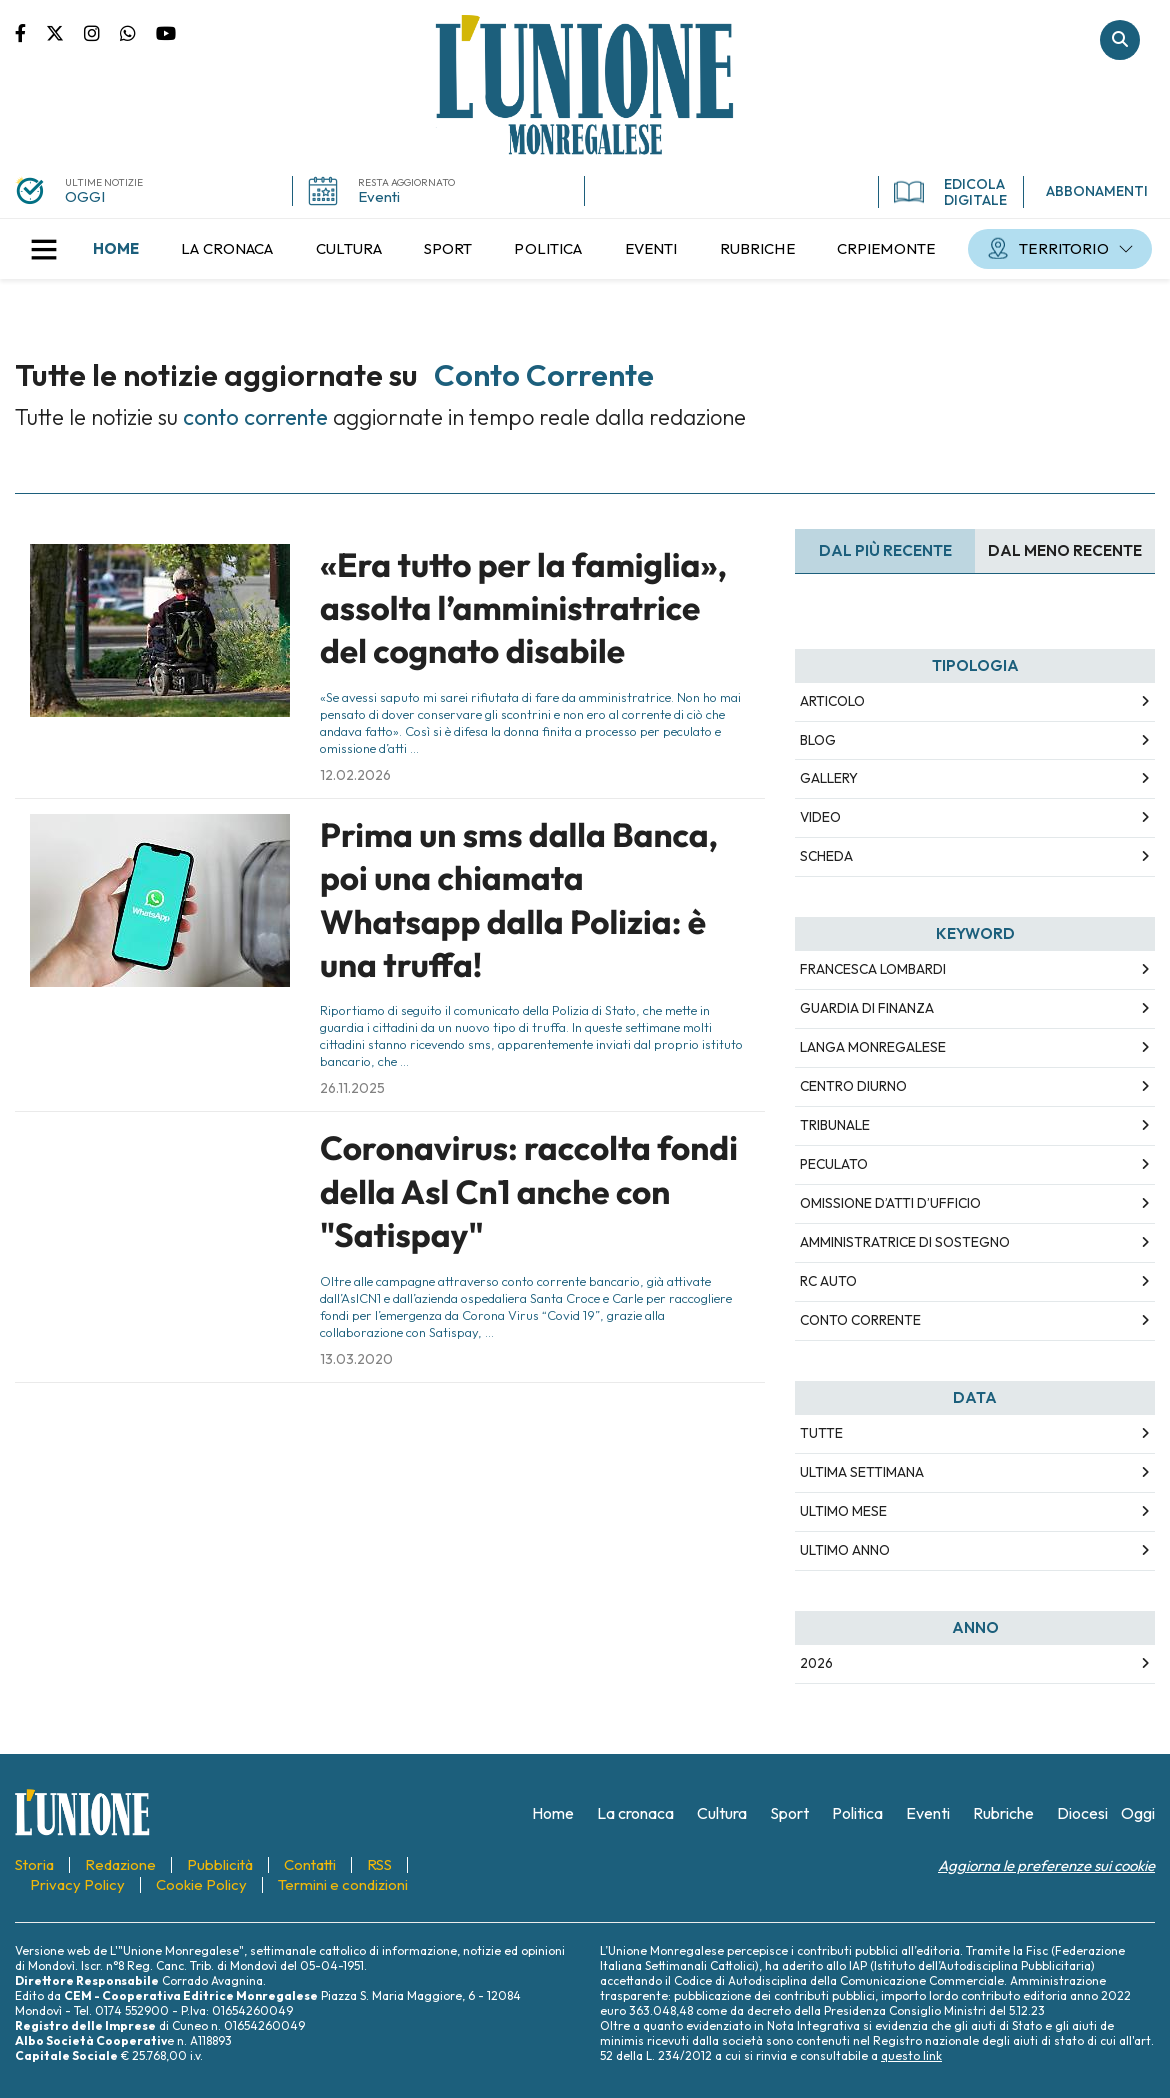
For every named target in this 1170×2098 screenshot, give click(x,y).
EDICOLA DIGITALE (950, 192)
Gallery (829, 778)
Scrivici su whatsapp (138, 32)
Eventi (379, 196)
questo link (911, 2055)
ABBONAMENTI (1097, 191)
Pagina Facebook (30, 32)
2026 (816, 1663)
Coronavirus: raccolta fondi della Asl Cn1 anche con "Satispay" (529, 1191)
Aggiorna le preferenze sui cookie (1046, 1865)
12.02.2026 (355, 775)
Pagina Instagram (102, 32)
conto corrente (860, 1320)
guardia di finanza (867, 1008)
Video (820, 817)
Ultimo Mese (843, 1511)
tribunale (835, 1125)
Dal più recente (885, 550)
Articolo (832, 701)
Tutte (821, 1433)
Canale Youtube (166, 32)
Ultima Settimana (862, 1472)
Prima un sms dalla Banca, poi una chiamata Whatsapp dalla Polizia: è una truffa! (519, 900)
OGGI (85, 196)
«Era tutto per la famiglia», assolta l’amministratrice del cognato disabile (523, 608)
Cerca (1120, 40)
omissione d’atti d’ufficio (890, 1203)
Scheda (826, 856)
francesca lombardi (873, 969)
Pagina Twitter (65, 32)
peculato (834, 1164)
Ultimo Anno (845, 1550)
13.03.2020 (356, 1359)
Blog (818, 740)
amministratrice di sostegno (905, 1242)
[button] (44, 249)
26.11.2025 (352, 1088)
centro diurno (853, 1086)
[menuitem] (116, 249)
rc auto (828, 1281)
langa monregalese (873, 1047)
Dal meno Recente (1065, 550)
